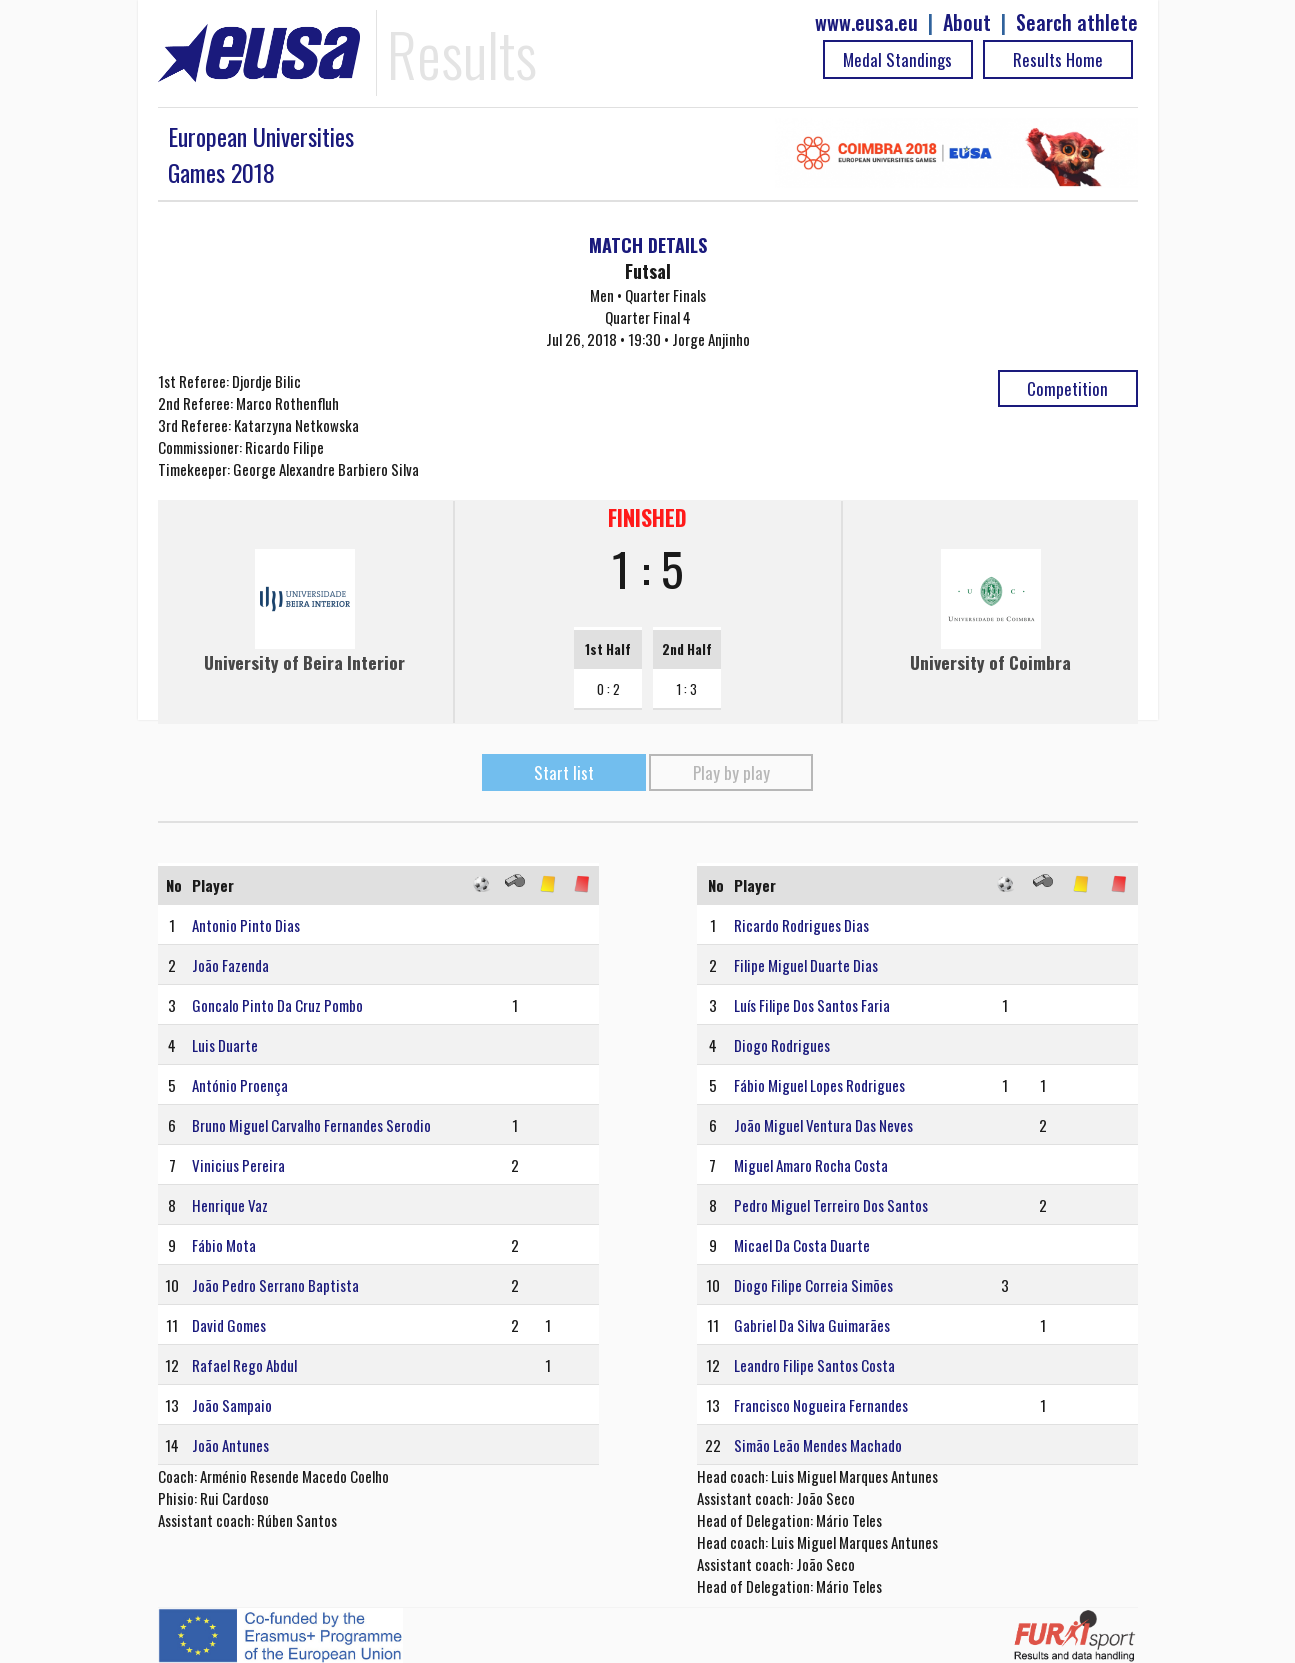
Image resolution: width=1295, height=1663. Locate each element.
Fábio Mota (224, 1245)
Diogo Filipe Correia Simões (813, 1285)
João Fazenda (230, 965)
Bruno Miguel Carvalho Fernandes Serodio (311, 1125)
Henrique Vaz (230, 1205)
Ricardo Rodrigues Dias (801, 925)
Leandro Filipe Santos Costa (814, 1365)
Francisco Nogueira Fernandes (821, 1405)
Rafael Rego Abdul (244, 1365)
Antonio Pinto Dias (246, 925)
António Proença (240, 1085)
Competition (1067, 388)
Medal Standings (897, 59)
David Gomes (229, 1325)
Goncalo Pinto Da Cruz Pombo (277, 1005)
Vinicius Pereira (238, 1165)
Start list (564, 772)
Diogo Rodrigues (782, 1045)
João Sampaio (232, 1405)
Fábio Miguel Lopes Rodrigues (819, 1085)
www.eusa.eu (866, 22)
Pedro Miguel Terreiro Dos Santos (831, 1205)
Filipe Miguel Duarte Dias (806, 965)
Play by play (731, 772)
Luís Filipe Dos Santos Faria (812, 1005)
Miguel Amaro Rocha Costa (811, 1165)
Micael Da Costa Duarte (802, 1245)
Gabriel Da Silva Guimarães (812, 1325)
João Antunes (230, 1445)
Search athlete (1077, 22)
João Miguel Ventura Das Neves (823, 1125)
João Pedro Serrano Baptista (275, 1285)
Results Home (1058, 59)
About (967, 22)
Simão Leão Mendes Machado (818, 1445)
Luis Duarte (225, 1045)
